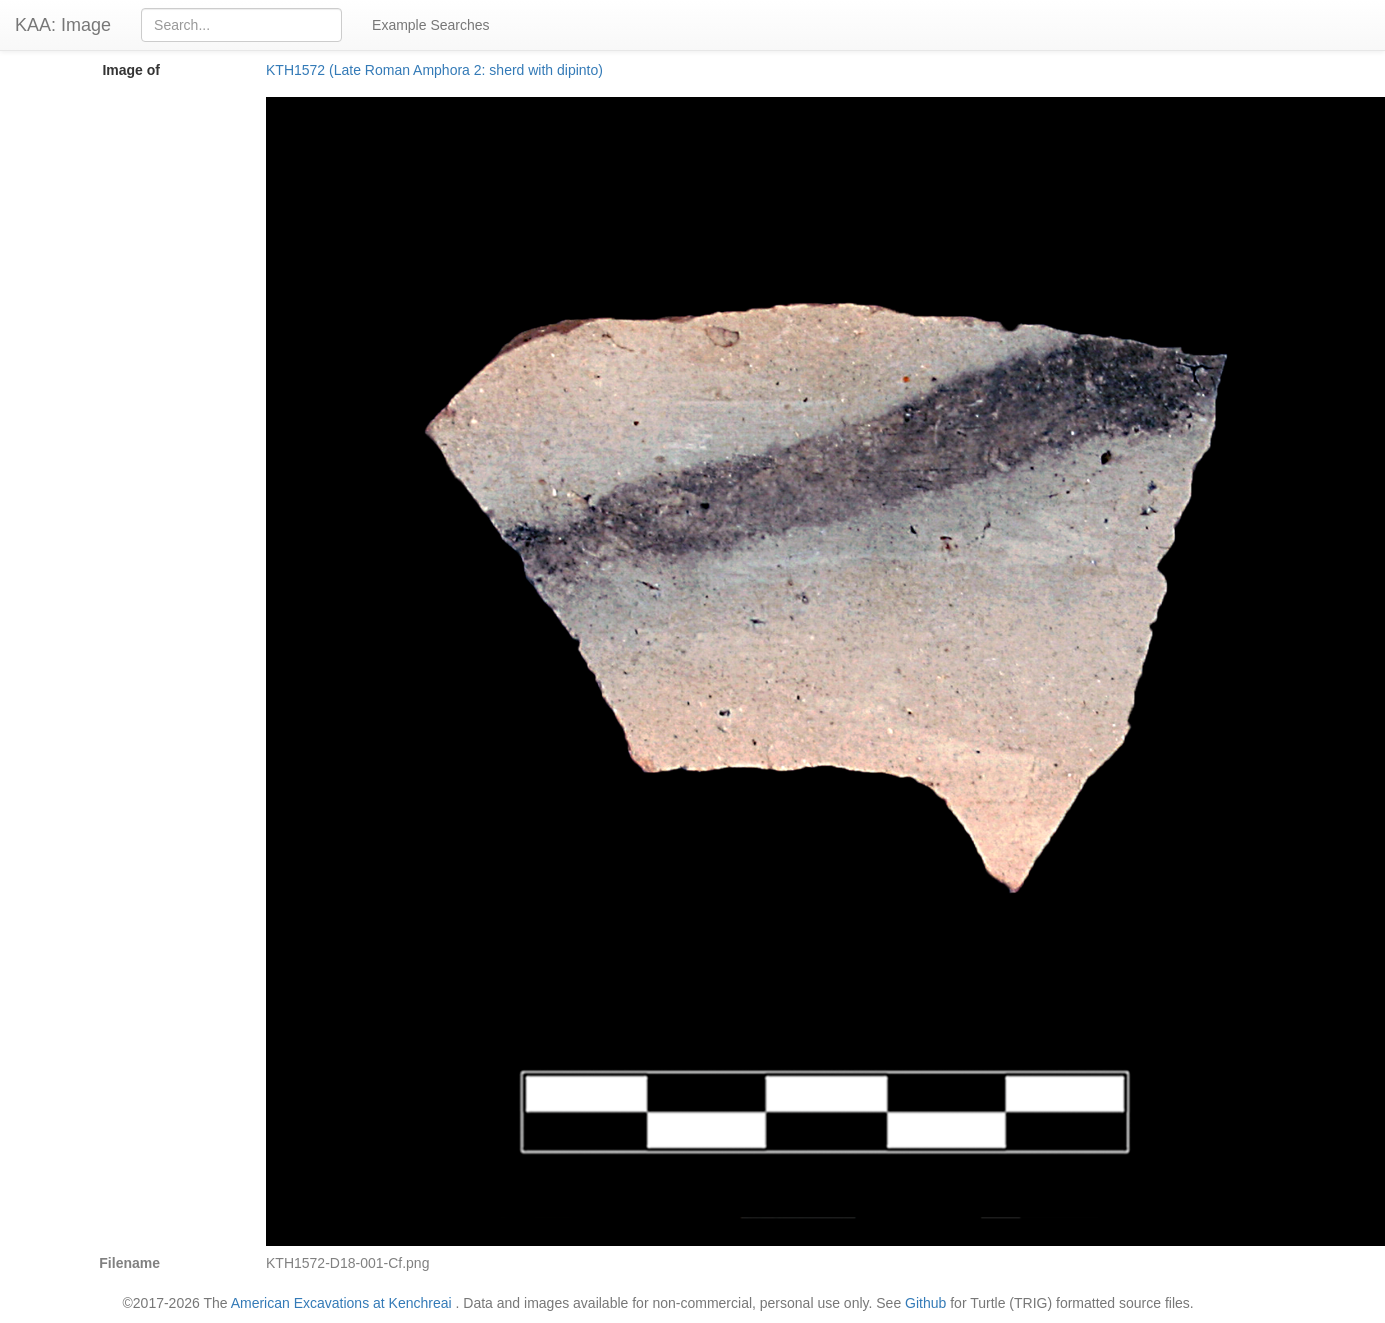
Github (925, 1303)
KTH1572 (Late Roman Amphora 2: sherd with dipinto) (434, 70)
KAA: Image (63, 25)
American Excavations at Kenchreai (341, 1303)
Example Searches (431, 25)
